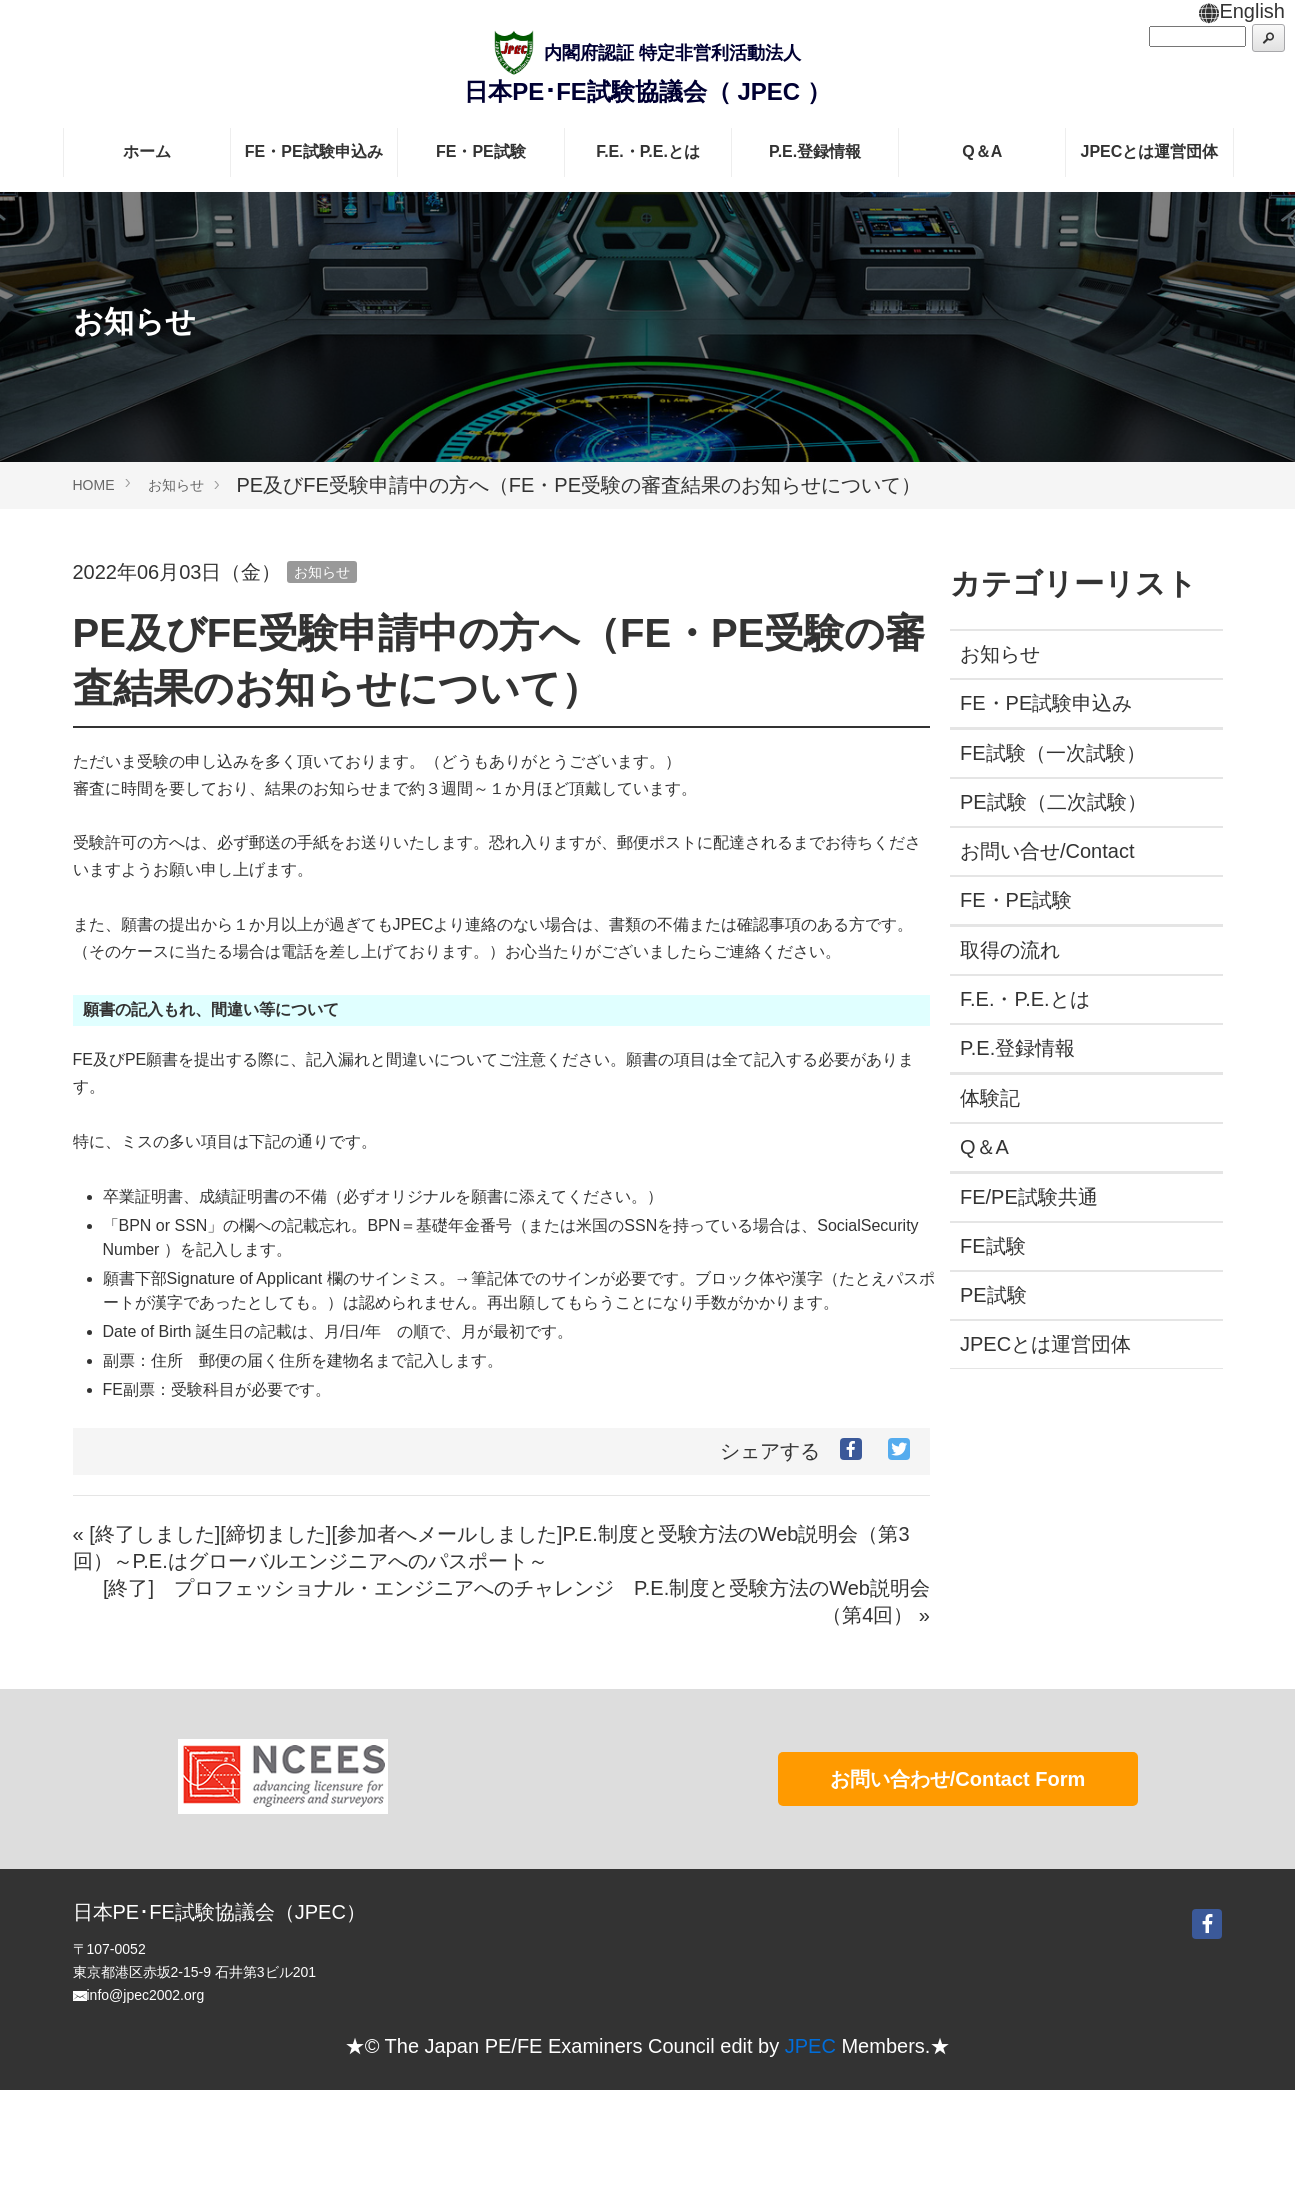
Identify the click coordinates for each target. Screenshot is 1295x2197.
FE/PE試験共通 (1029, 1197)
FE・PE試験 (481, 151)
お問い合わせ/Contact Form (958, 1886)
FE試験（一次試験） (1053, 753)
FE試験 (993, 1246)
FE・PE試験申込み (314, 151)
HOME (94, 485)
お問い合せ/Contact (1047, 851)
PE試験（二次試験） (1053, 802)
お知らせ (176, 485)
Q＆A (982, 151)
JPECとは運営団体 (1150, 151)
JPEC (810, 2153)
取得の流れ (1010, 950)
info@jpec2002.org (146, 2102)
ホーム (147, 151)
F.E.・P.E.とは (648, 151)
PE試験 (993, 1295)
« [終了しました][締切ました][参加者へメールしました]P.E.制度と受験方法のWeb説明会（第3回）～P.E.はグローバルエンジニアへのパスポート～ (491, 1547)
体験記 (990, 1098)
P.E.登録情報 (815, 151)
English (1242, 11)
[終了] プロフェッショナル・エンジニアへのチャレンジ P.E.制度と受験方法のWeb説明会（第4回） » (516, 1601)
